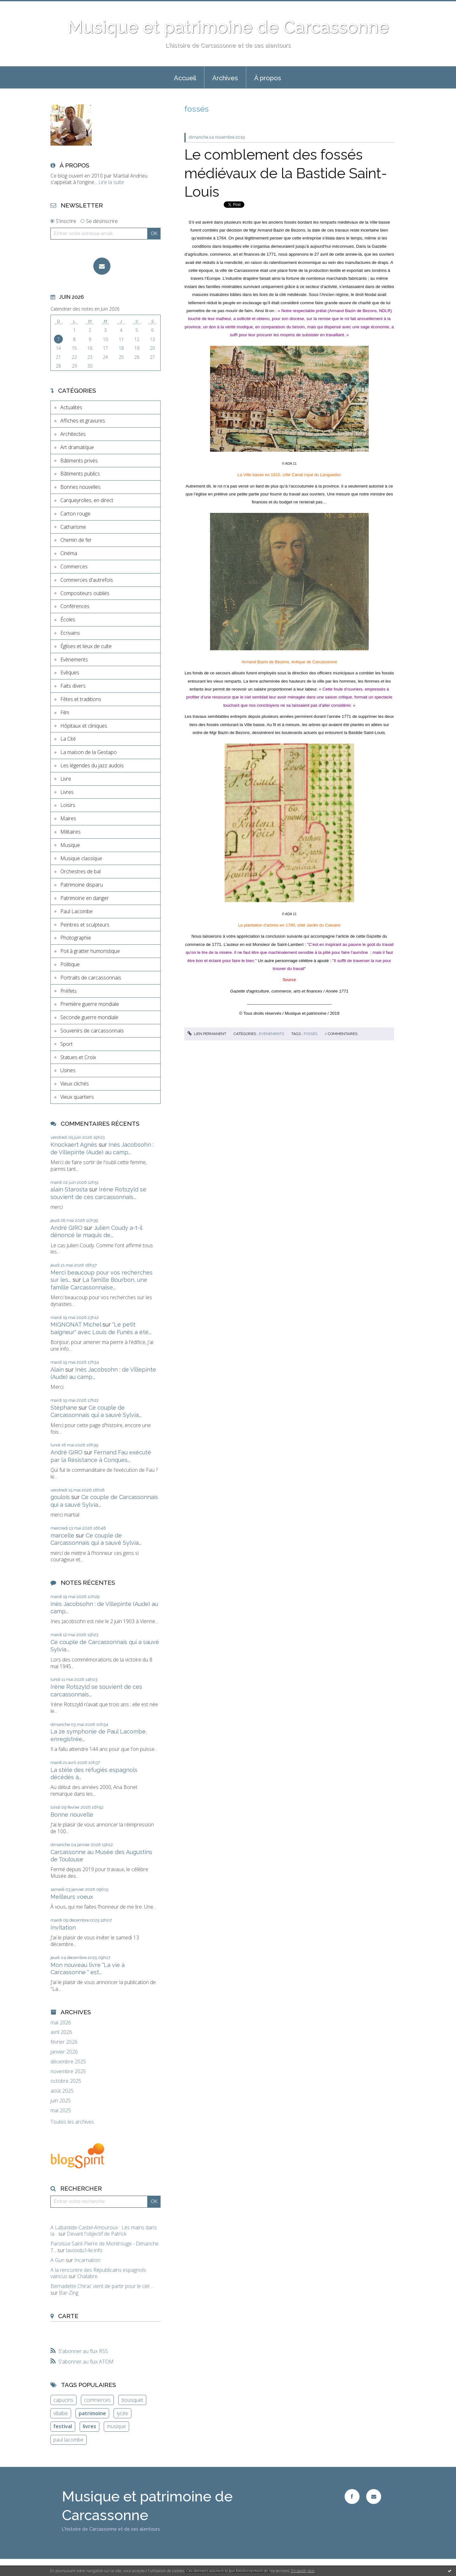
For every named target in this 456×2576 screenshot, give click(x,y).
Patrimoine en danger (84, 898)
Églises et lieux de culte (86, 646)
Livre (65, 778)
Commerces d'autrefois (86, 579)
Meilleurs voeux (71, 1896)
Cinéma (68, 553)
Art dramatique (77, 447)
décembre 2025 (68, 2061)
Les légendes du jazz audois (92, 765)
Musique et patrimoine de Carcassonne (228, 26)
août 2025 (62, 2091)
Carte (68, 2315)
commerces (97, 2399)
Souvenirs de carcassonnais (92, 1030)
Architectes (73, 433)
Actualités (71, 407)
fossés (310, 1034)
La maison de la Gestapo (88, 752)
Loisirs (67, 805)
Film (64, 712)
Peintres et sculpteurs (84, 924)
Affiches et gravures (82, 420)
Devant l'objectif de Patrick (96, 2233)
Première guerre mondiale (89, 1003)
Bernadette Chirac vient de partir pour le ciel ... (102, 2286)
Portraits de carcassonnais (90, 977)
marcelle (62, 1535)
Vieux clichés (74, 1083)
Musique (70, 845)
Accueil (185, 78)
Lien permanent (207, 1034)
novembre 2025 (68, 2071)
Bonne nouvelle (71, 1814)
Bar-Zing (68, 2292)
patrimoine (92, 2413)
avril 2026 (61, 2032)
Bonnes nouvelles (80, 486)
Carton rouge (75, 513)
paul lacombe (68, 2439)
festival (62, 2426)
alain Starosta (69, 1189)
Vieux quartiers (77, 1096)
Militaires (70, 831)
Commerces (74, 566)
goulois (60, 1497)
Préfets (68, 990)
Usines (68, 1070)
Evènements (74, 659)
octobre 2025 (65, 2081)
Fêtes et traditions (80, 699)
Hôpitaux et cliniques (83, 725)
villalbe (60, 2413)
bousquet (132, 2399)
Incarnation (87, 2260)
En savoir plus (302, 2570)
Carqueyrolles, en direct (86, 500)
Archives (225, 78)
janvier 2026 (64, 2051)
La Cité (68, 738)
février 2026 (63, 2042)
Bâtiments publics (80, 473)
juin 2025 (60, 2100)
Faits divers (73, 685)
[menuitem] (185, 77)
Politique (70, 964)
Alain (57, 1369)
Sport (66, 1043)
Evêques (69, 672)
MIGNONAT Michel (75, 1324)
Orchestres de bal (80, 871)
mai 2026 (60, 2022)
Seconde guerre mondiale (89, 1017)
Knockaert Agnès (73, 1144)
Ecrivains (70, 632)
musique (116, 2426)
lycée (122, 2413)
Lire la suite (111, 182)
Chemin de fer (76, 539)
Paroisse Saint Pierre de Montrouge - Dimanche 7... (104, 2247)
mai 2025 (60, 2110)
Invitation (63, 1927)
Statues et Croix (78, 1057)
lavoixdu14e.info (84, 2250)
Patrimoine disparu (81, 884)
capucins (63, 2399)
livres (89, 2426)
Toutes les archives (72, 2122)
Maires (68, 818)
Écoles (67, 619)
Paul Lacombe (76, 911)
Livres (67, 792)
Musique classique (81, 858)
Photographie (75, 937)
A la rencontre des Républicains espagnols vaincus (98, 2273)
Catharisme (73, 526)
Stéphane (63, 1407)
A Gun (57, 2260)
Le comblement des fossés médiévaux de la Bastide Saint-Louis (285, 173)
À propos (267, 78)
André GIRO (66, 1227)
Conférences (74, 606)
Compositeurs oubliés (84, 593)
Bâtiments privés (79, 460)
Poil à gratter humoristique (90, 950)
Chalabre (87, 2276)
